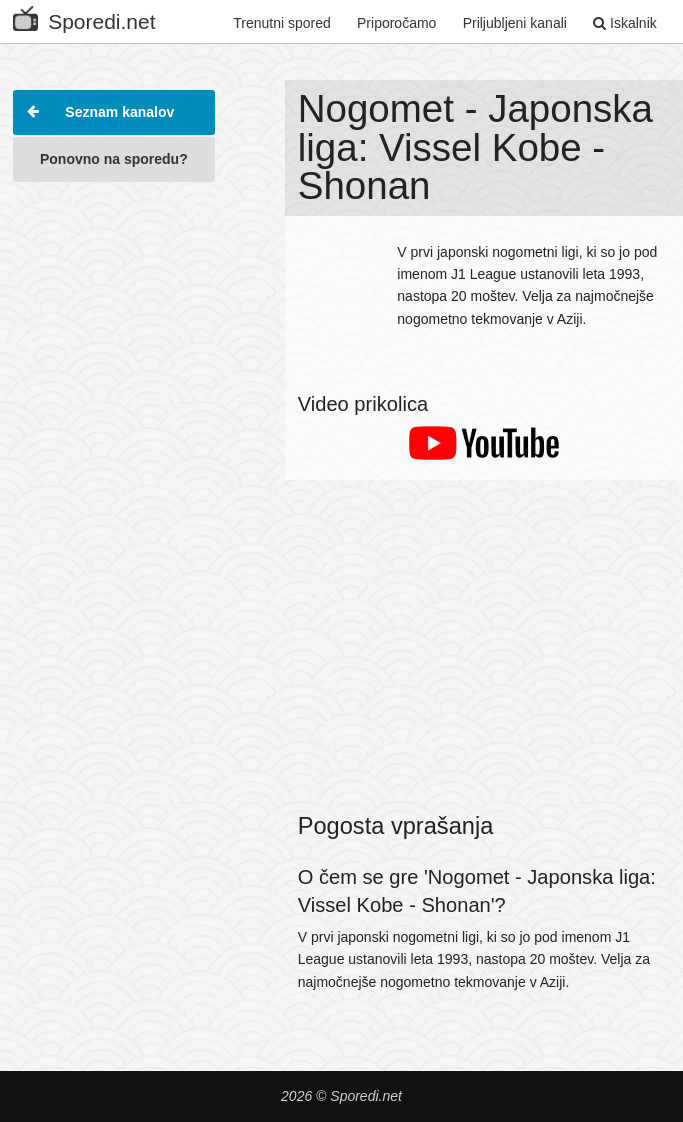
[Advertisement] (113, 294)
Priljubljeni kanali (515, 23)
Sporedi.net (84, 17)
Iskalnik (625, 23)
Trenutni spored (282, 23)
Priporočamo (396, 23)
